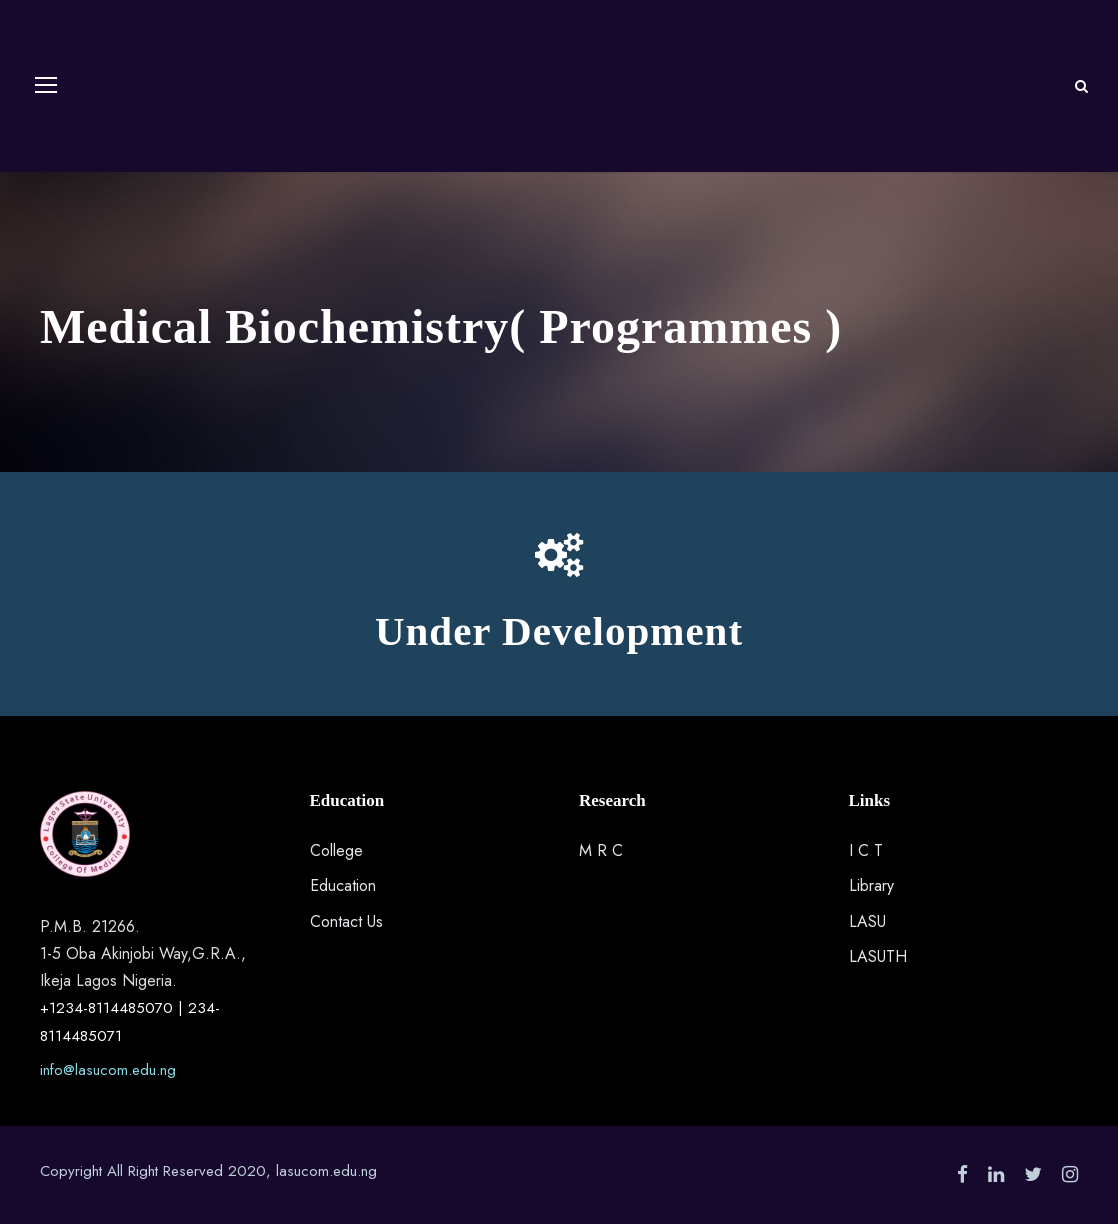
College (336, 850)
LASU (867, 921)
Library (871, 885)
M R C (601, 850)
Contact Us (346, 921)
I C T (866, 850)
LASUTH (878, 956)
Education (343, 885)
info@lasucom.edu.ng (108, 1070)
